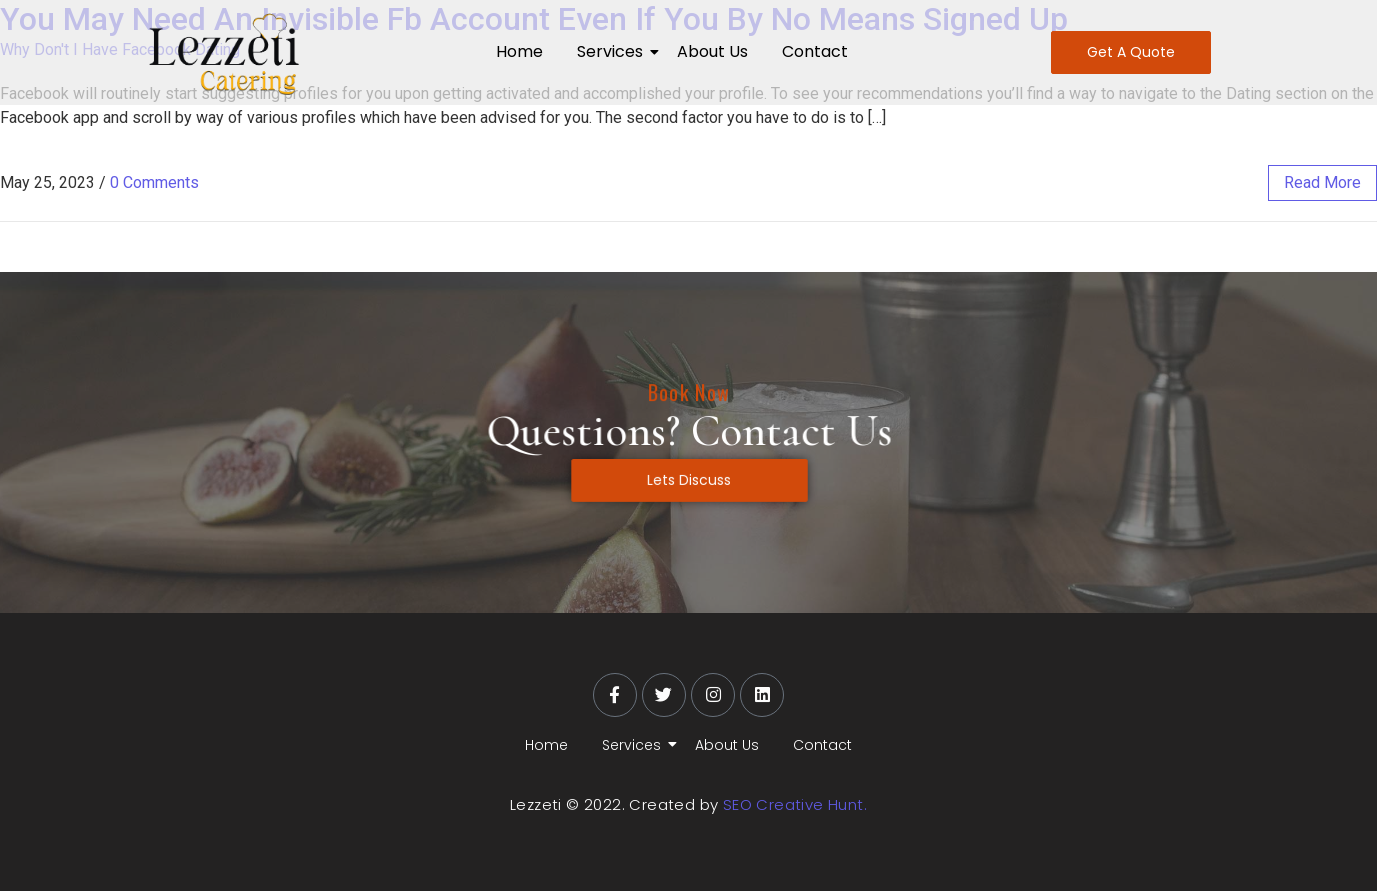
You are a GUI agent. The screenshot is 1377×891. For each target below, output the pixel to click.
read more (1322, 182)
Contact (815, 51)
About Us (712, 51)
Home (519, 51)
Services (613, 51)
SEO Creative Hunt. (795, 804)
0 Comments (154, 182)
